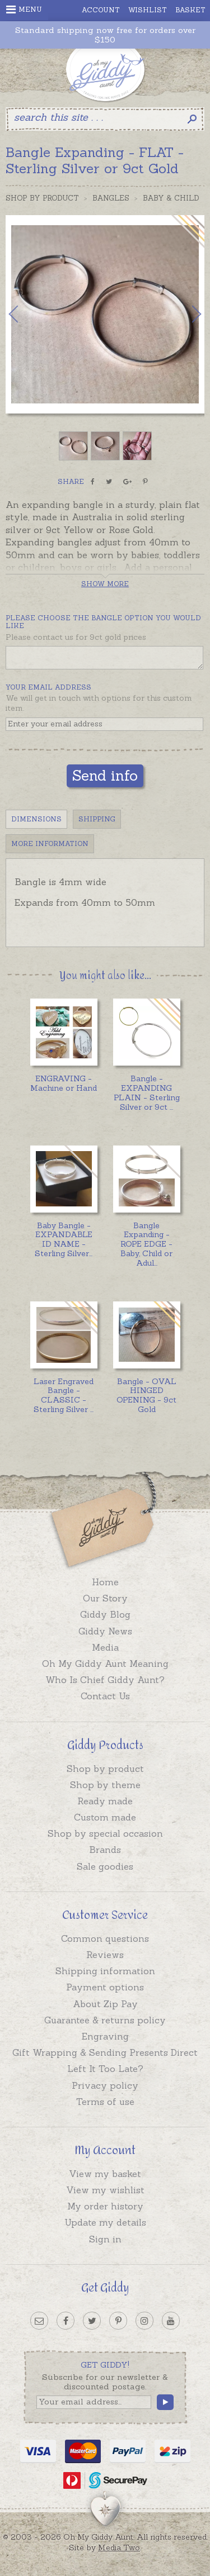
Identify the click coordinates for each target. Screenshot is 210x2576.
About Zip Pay (105, 2003)
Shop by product (105, 1768)
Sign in (105, 2239)
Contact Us (105, 1696)
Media (105, 1647)
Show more (105, 583)
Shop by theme (105, 1784)
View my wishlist (105, 2189)
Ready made (105, 1801)
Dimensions (36, 819)
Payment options (105, 1987)
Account (101, 10)
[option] (105, 314)
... (147, 1092)
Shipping (96, 819)
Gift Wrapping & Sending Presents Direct (105, 2052)
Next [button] (184, 314)
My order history (105, 2206)
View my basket (105, 2173)
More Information (49, 843)
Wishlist (147, 10)
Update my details (105, 2222)
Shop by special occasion (105, 1833)
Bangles (110, 198)
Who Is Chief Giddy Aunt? (105, 1679)
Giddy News (105, 1631)
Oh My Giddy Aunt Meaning (105, 1663)
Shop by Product (42, 198)
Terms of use (105, 2101)
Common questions (105, 1938)
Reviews (105, 1954)
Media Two (119, 2547)
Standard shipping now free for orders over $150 (105, 35)
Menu (24, 9)
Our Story (105, 1598)
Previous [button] (25, 314)
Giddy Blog (105, 1614)
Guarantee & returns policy (105, 2020)
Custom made (105, 1817)
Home (105, 1582)
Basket (190, 10)
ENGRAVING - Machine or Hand (63, 1083)
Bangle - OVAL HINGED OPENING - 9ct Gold (146, 1395)
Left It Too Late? (105, 2068)
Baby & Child (171, 198)
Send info (105, 775)
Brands (105, 1849)
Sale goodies (105, 1866)
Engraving (105, 2036)
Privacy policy (105, 2085)
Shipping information (105, 1970)
